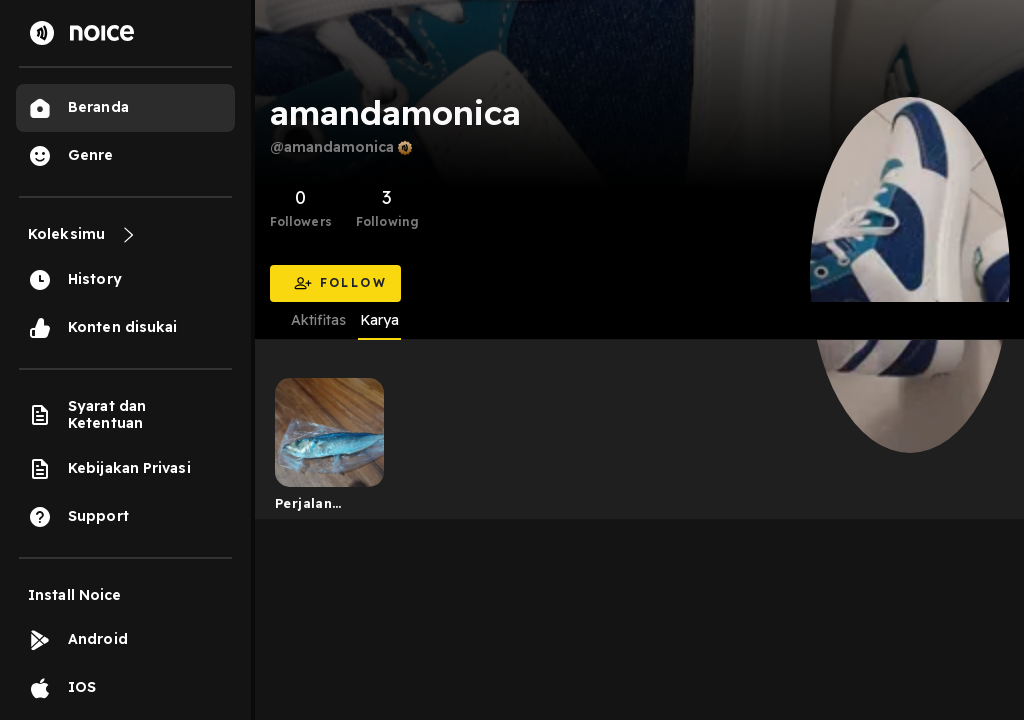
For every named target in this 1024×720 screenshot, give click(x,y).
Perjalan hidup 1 (303, 507)
